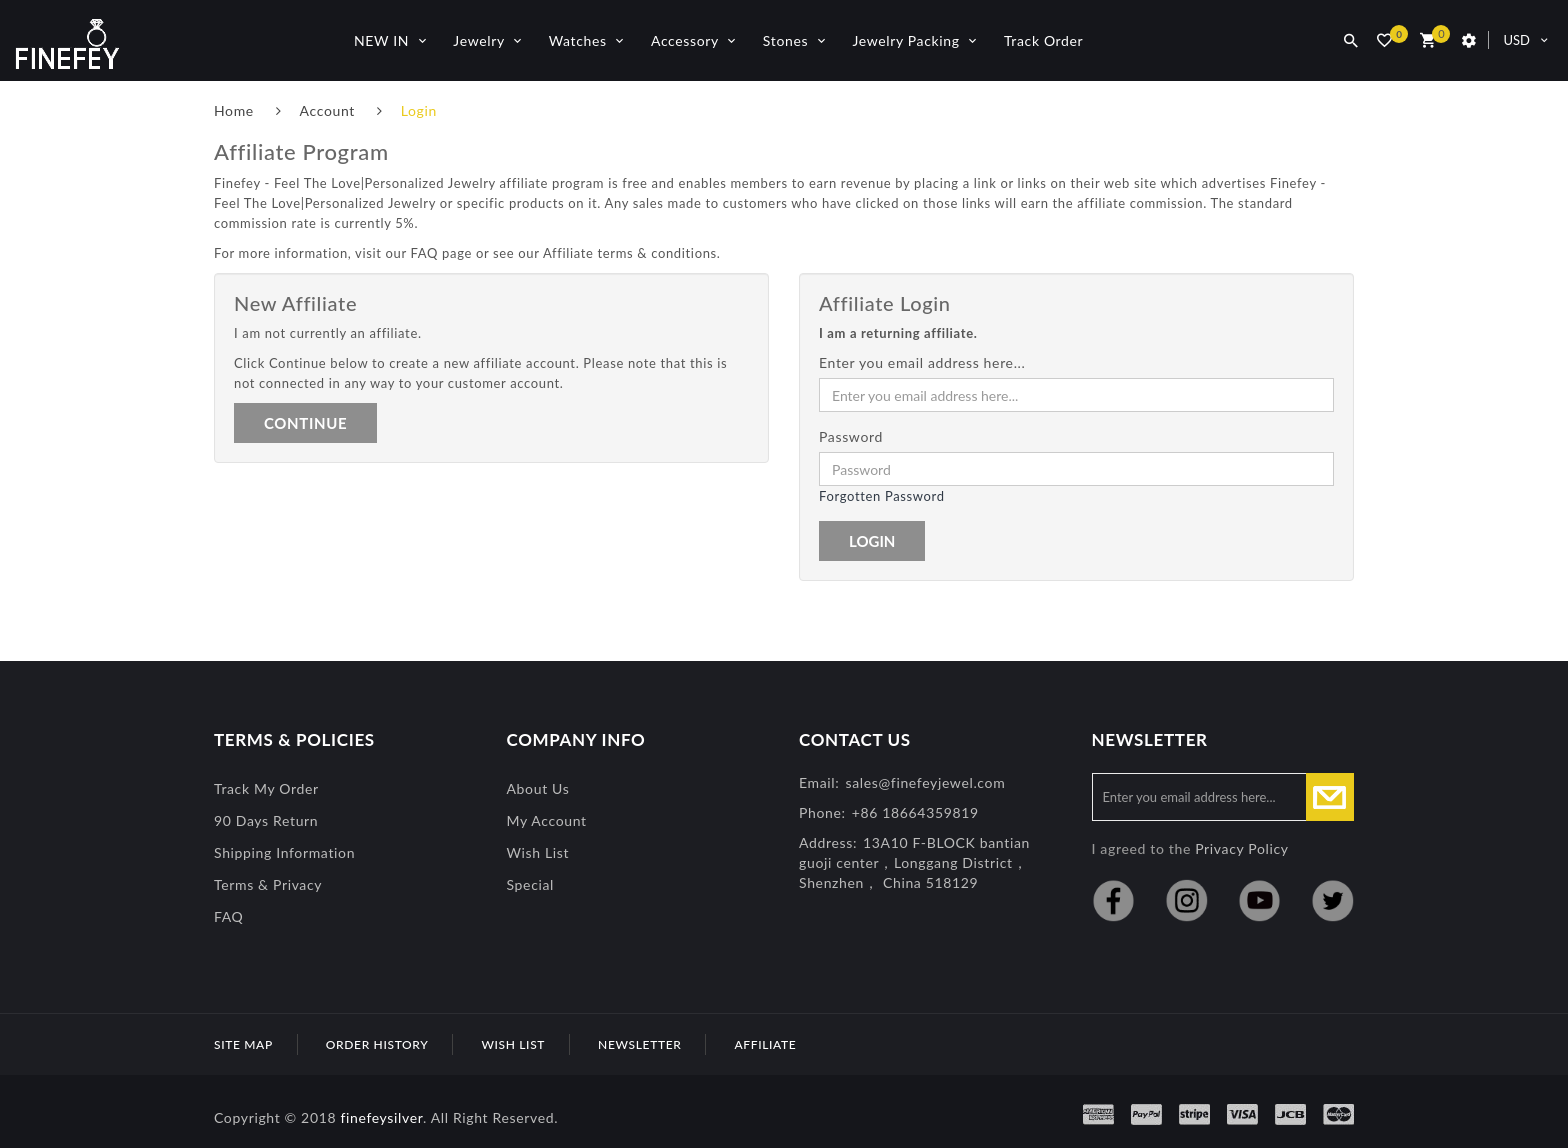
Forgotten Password (882, 496)
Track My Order (266, 788)
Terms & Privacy (268, 884)
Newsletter (639, 1044)
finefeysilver (381, 1117)
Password (851, 436)
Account (327, 110)
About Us (538, 788)
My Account (547, 820)
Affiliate (765, 1044)
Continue (305, 423)
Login (419, 110)
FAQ (228, 916)
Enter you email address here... (922, 362)
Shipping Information (284, 852)
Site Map (243, 1044)
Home (234, 110)
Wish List (538, 852)
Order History (377, 1044)
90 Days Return (266, 820)
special (531, 884)
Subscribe (1330, 797)
